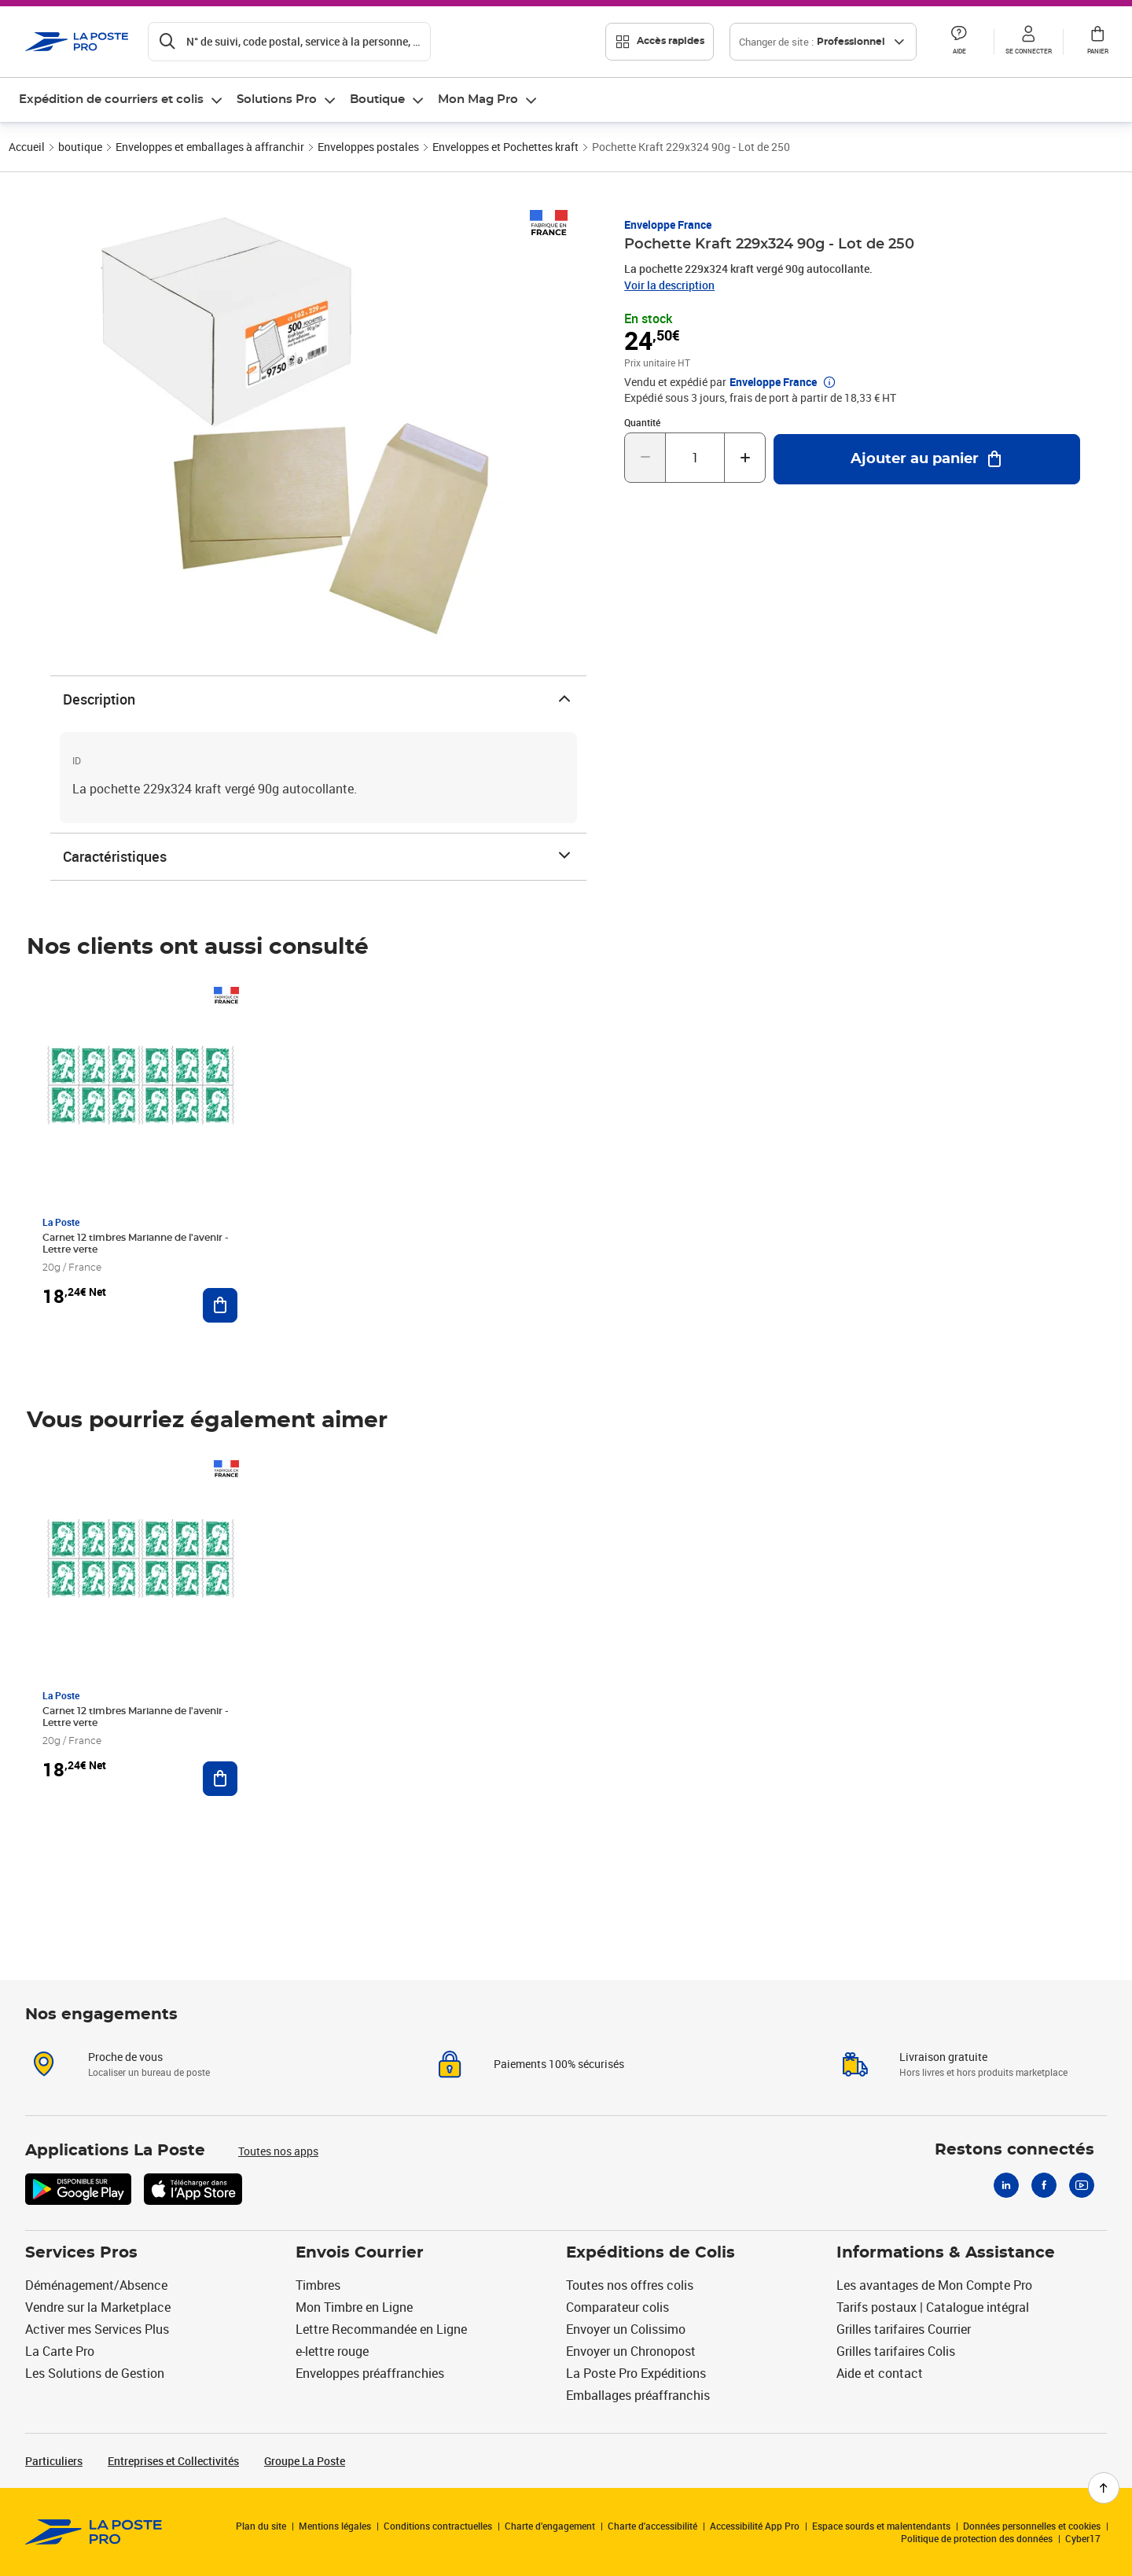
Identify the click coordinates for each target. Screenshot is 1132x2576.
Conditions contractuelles (438, 2525)
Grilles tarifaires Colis (895, 2351)
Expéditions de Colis (650, 2253)
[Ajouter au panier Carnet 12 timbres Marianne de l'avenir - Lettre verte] (220, 1305)
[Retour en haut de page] (1103, 2488)
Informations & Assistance (945, 2253)
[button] (959, 41)
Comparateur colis (617, 2307)
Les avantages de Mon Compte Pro (934, 2285)
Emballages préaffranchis (638, 2395)
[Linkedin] (1006, 2185)
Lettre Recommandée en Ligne (381, 2329)
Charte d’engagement (550, 2525)
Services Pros (81, 2253)
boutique (80, 146)
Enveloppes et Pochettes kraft (505, 146)
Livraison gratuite (943, 2056)
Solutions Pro (277, 99)
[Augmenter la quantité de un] (745, 457)
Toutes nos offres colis (629, 2285)
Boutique (377, 99)
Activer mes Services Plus (97, 2329)
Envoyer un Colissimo (625, 2329)
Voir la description (669, 285)
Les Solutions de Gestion (94, 2373)
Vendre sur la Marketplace (98, 2307)
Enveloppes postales (368, 146)
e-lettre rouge (332, 2351)
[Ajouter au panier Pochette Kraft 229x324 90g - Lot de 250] (927, 459)
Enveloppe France (667, 224)
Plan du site (261, 2525)
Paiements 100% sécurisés (559, 2063)
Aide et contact (879, 2373)
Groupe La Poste (304, 2460)
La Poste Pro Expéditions (636, 2373)
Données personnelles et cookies (1032, 2525)
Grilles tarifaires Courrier (903, 2329)
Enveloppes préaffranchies (370, 2373)
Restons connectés (1014, 2150)
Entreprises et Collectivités (173, 2460)
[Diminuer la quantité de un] (645, 457)
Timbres (318, 2285)
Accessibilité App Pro (754, 2525)
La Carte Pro (59, 2351)
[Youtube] (1081, 2185)
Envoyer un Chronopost (631, 2351)
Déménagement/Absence (96, 2285)
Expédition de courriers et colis (111, 99)
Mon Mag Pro (478, 99)
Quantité (642, 422)
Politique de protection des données (977, 2538)
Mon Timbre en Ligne (354, 2307)
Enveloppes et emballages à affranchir (210, 146)
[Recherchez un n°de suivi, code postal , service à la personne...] (289, 41)
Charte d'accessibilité (652, 2525)
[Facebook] (1044, 2185)
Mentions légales (335, 2525)
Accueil (27, 146)
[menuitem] (121, 100)
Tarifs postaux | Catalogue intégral (932, 2307)
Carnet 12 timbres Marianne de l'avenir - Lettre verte (135, 1243)
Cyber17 (1083, 2538)
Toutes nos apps (278, 2151)
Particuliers (54, 2460)
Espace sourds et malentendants (881, 2525)
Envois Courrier (360, 2253)
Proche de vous (125, 2056)
